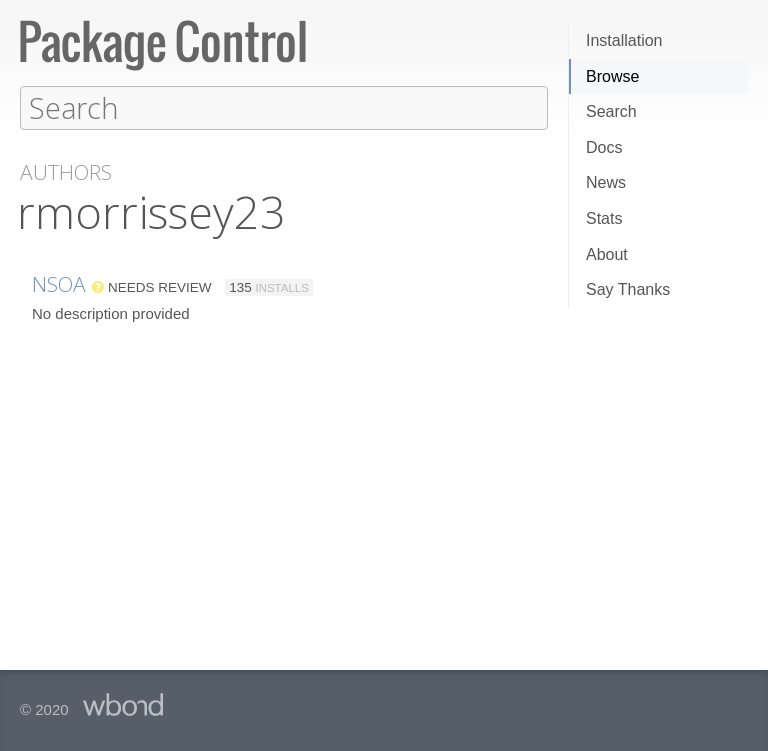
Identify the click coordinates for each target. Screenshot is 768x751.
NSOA (59, 283)
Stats (604, 218)
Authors (66, 171)
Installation (624, 40)
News (606, 182)
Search (611, 111)
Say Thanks (628, 289)
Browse (612, 76)
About (607, 254)
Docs (604, 147)
